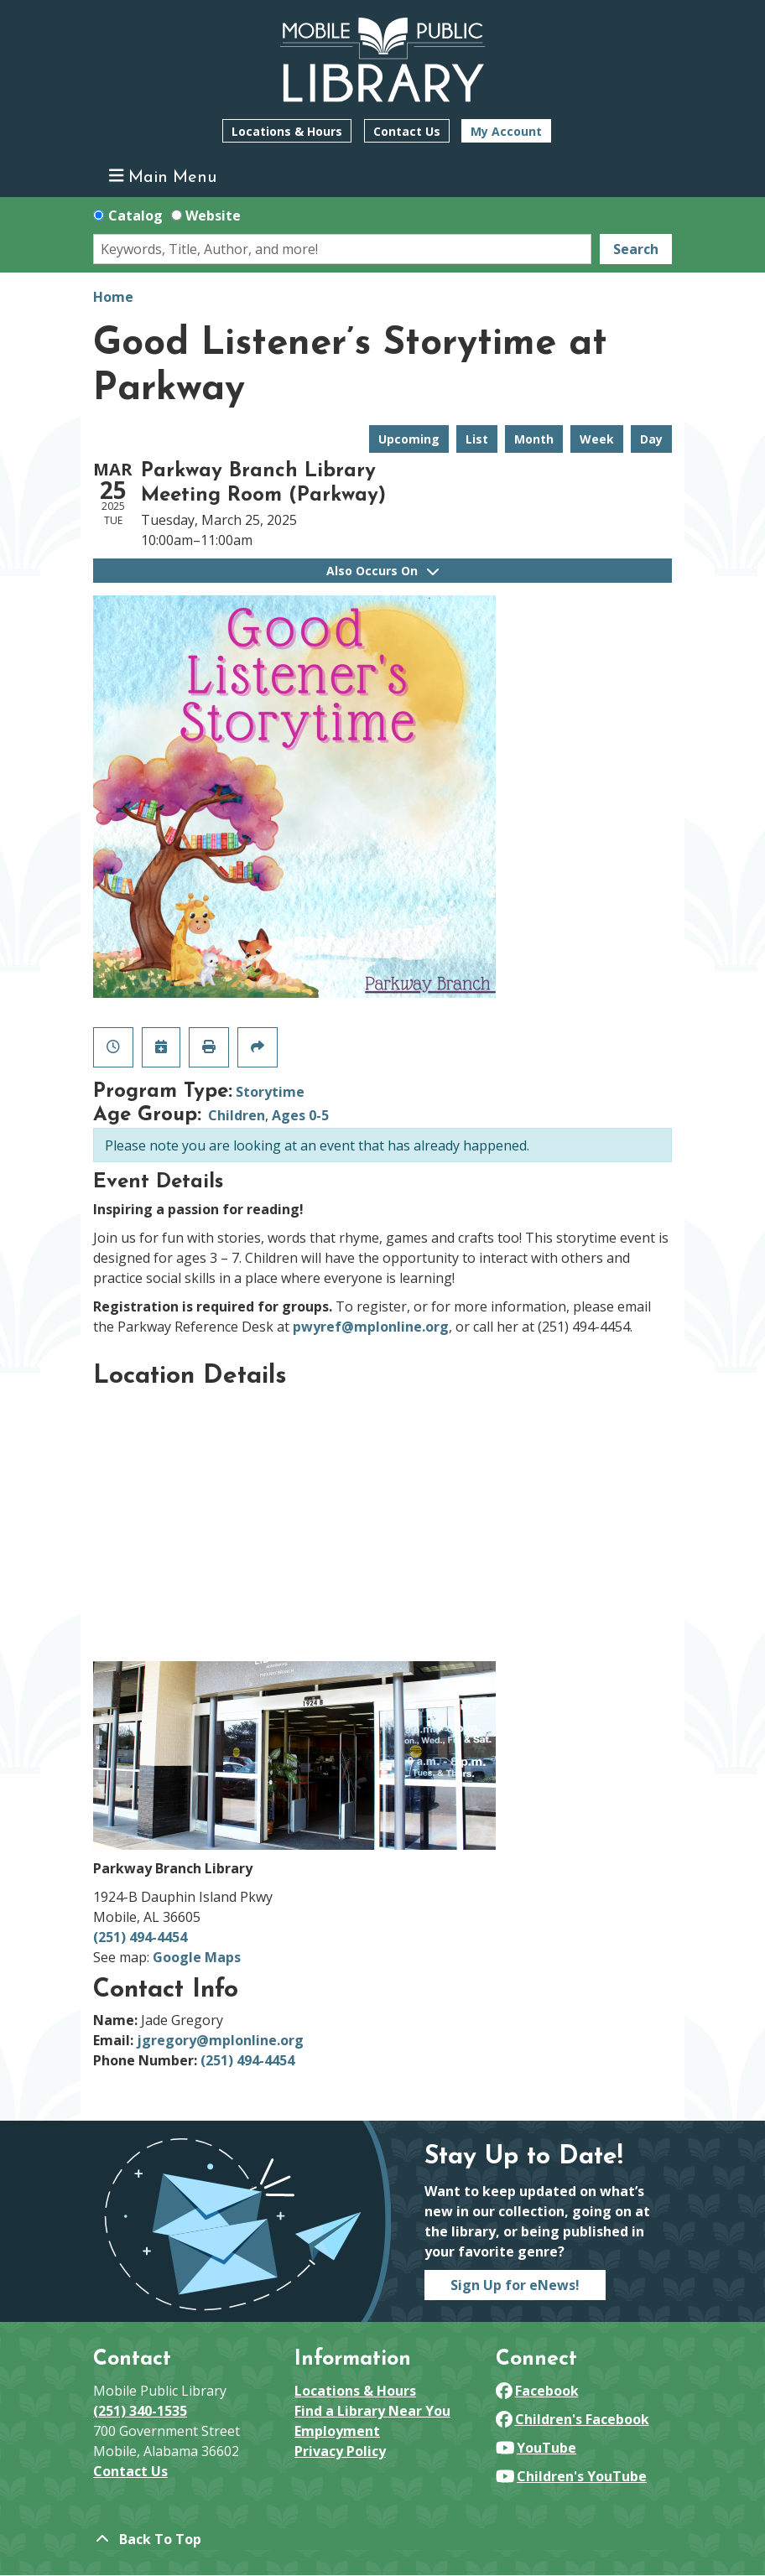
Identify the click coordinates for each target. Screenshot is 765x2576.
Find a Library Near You (372, 2411)
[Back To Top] (382, 2539)
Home (113, 297)
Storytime (270, 1092)
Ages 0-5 (300, 1115)
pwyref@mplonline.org (371, 1326)
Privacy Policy (340, 2451)
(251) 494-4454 (140, 1937)
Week (597, 439)
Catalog (135, 215)
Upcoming (409, 439)
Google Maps (197, 1957)
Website (213, 215)
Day (651, 439)
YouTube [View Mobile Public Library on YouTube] (536, 2447)
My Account (506, 131)
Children (236, 1115)
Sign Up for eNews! (515, 2285)
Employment (337, 2431)
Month (534, 439)
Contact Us (406, 131)
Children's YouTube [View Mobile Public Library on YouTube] (571, 2476)
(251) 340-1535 (140, 2411)
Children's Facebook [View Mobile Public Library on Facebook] (572, 2419)
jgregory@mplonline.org (220, 2040)
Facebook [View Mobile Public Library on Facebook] (537, 2390)
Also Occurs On (382, 571)
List (477, 439)
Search (635, 249)
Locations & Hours (287, 131)
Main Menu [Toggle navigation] (163, 176)
